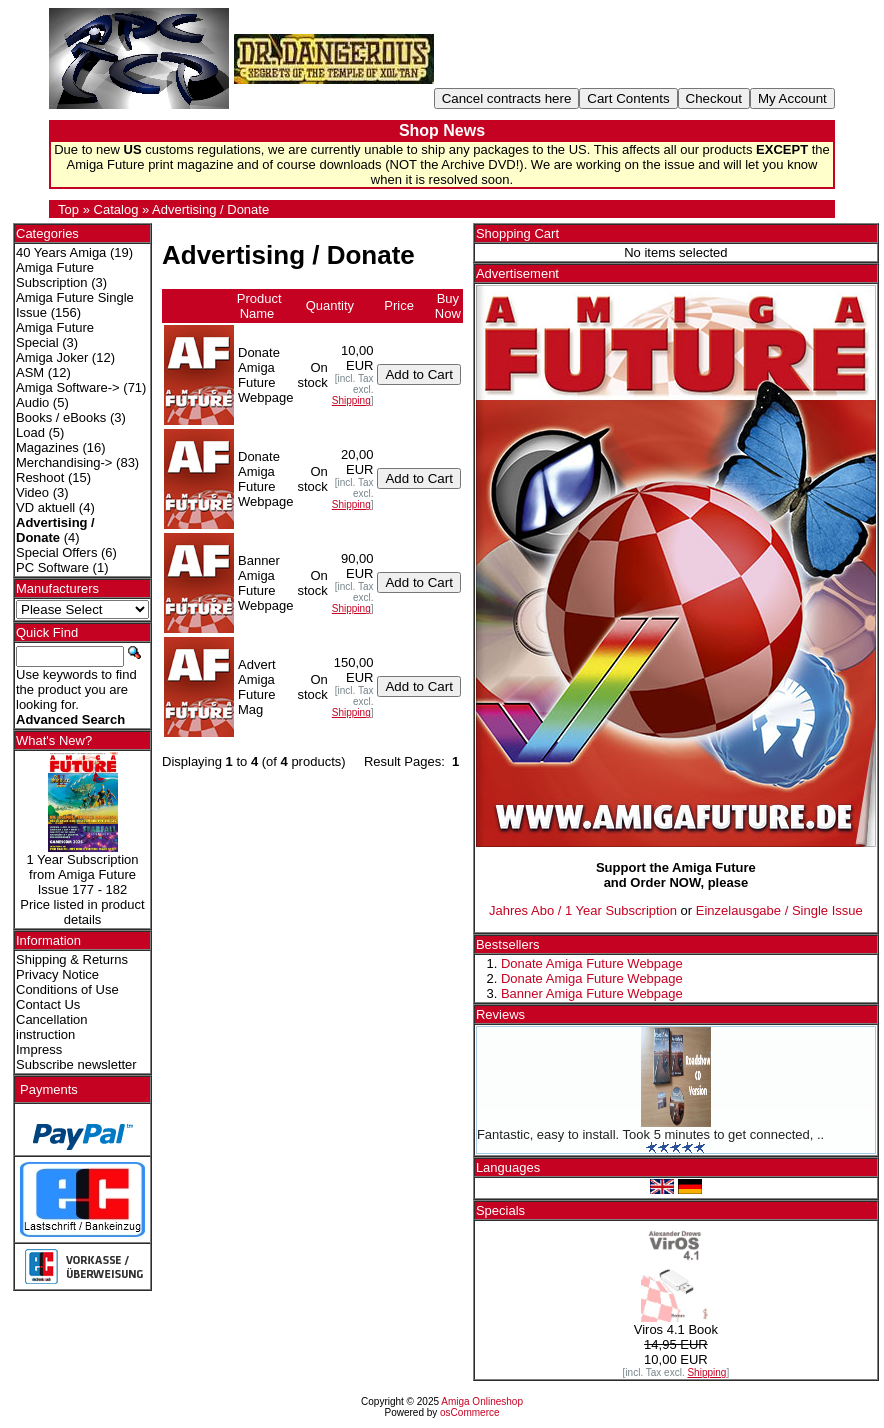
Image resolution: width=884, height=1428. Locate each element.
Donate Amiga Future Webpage (592, 963)
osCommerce (469, 1412)
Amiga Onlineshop (482, 1401)
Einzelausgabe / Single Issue (779, 910)
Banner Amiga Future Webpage (592, 993)
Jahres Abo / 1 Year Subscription (583, 910)
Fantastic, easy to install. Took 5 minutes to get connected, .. (650, 1134)
